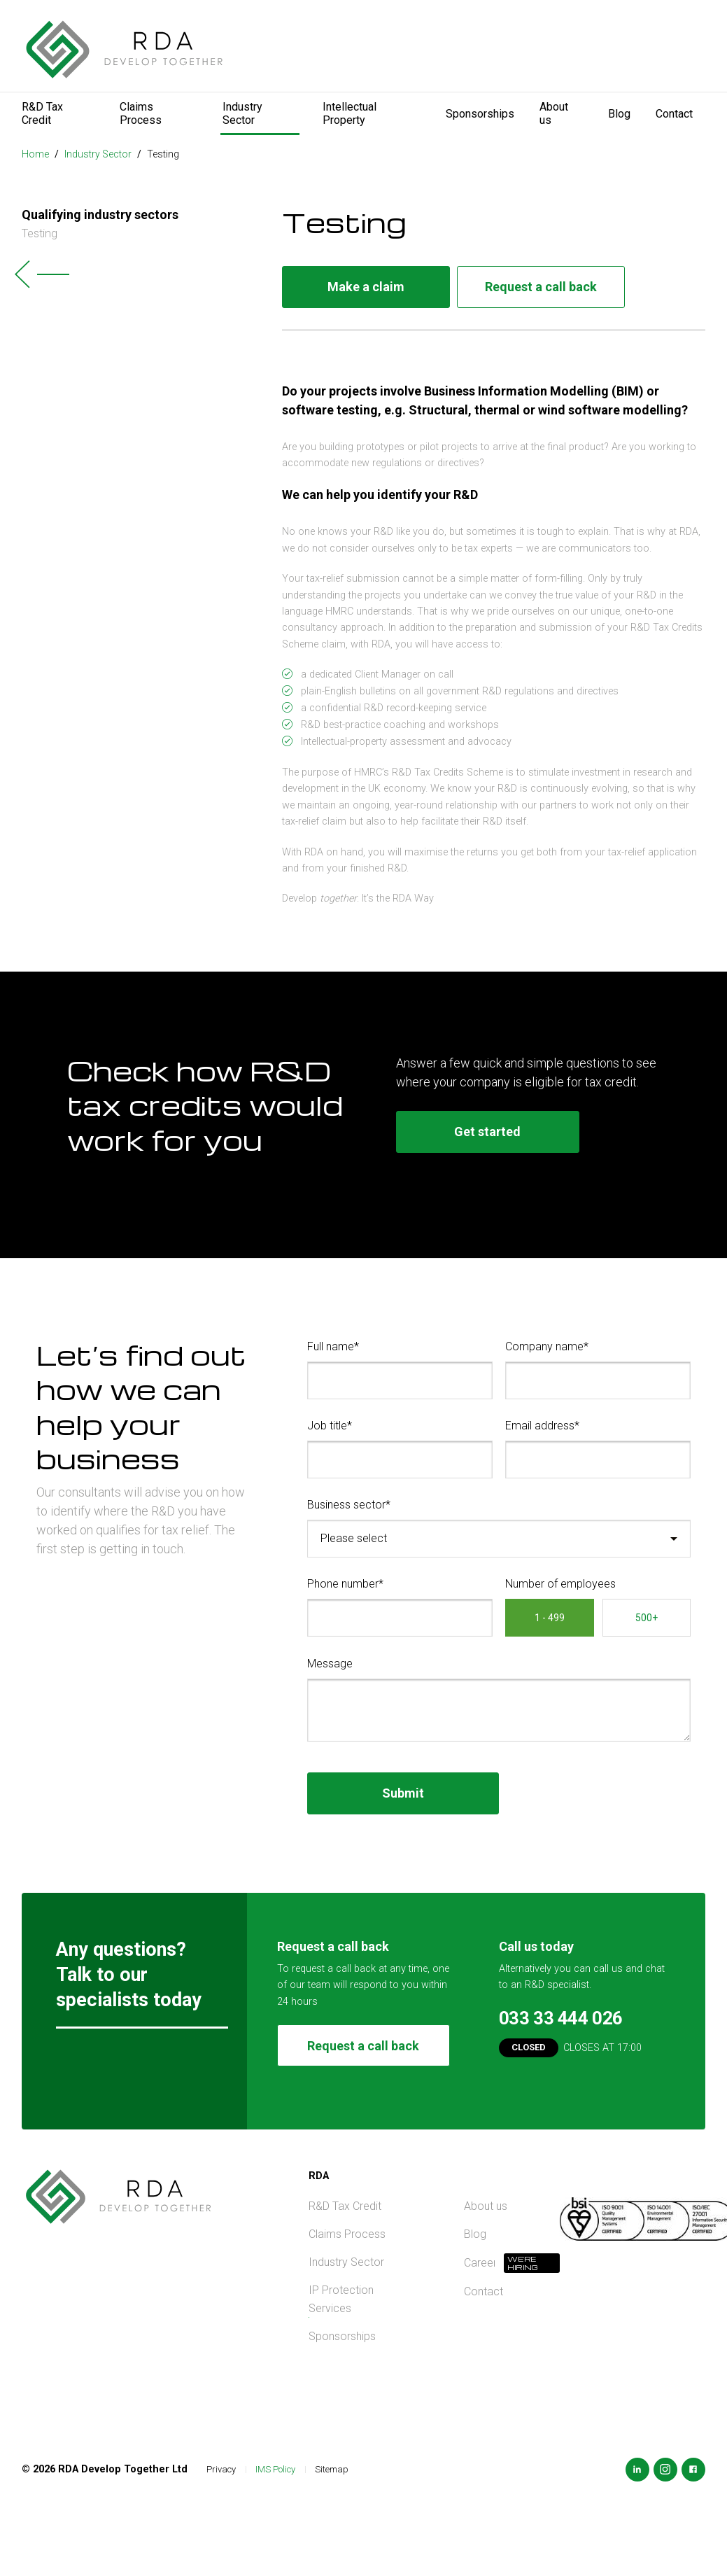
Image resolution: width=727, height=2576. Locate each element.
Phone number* (345, 1583)
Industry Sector (242, 113)
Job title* (329, 1425)
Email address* (542, 1425)
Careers (479, 2262)
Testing (163, 154)
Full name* (333, 1346)
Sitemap (331, 2469)
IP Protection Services (341, 2299)
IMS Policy (275, 2469)
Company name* (546, 1346)
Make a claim (365, 286)
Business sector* (348, 1504)
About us (553, 113)
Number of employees (560, 1583)
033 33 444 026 (561, 2018)
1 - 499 (550, 1617)
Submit (403, 1793)
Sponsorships (480, 113)
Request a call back (541, 286)
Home (35, 154)
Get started (487, 1131)
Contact (674, 113)
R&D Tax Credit (42, 113)
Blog (619, 113)
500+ (646, 1617)
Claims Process (141, 113)
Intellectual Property (349, 113)
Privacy (221, 2469)
